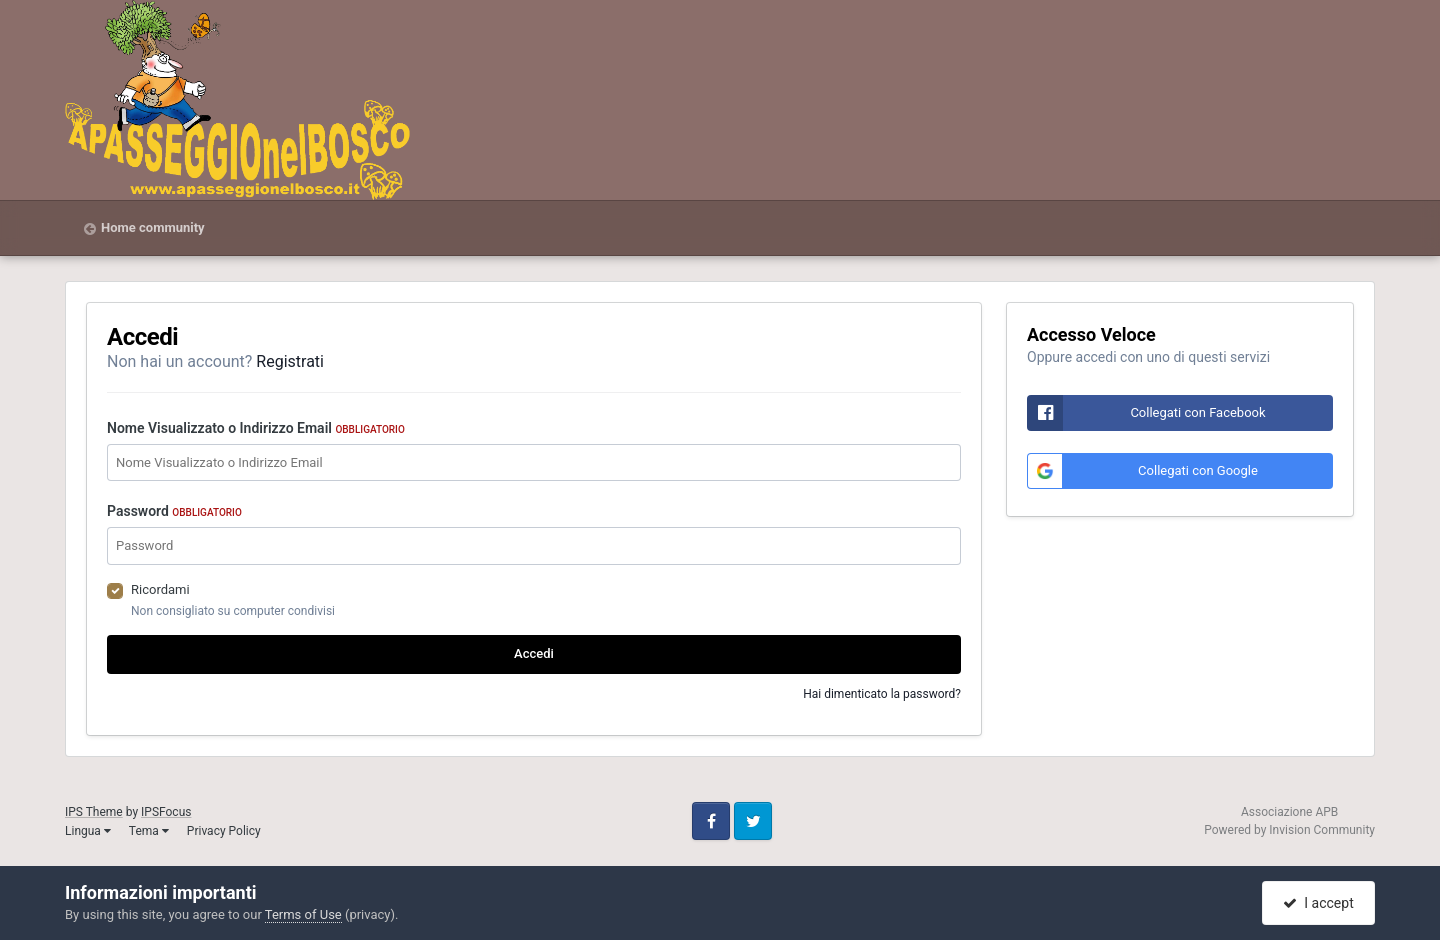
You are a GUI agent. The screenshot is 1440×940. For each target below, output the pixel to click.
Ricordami (160, 589)
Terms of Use (303, 914)
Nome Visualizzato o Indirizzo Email (256, 428)
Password (174, 511)
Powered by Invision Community (1289, 830)
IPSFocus (166, 812)
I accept (1318, 903)
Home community (153, 227)
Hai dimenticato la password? (882, 694)
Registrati (290, 361)
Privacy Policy (224, 831)
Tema (149, 831)
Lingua (88, 831)
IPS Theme (94, 812)
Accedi (534, 653)
